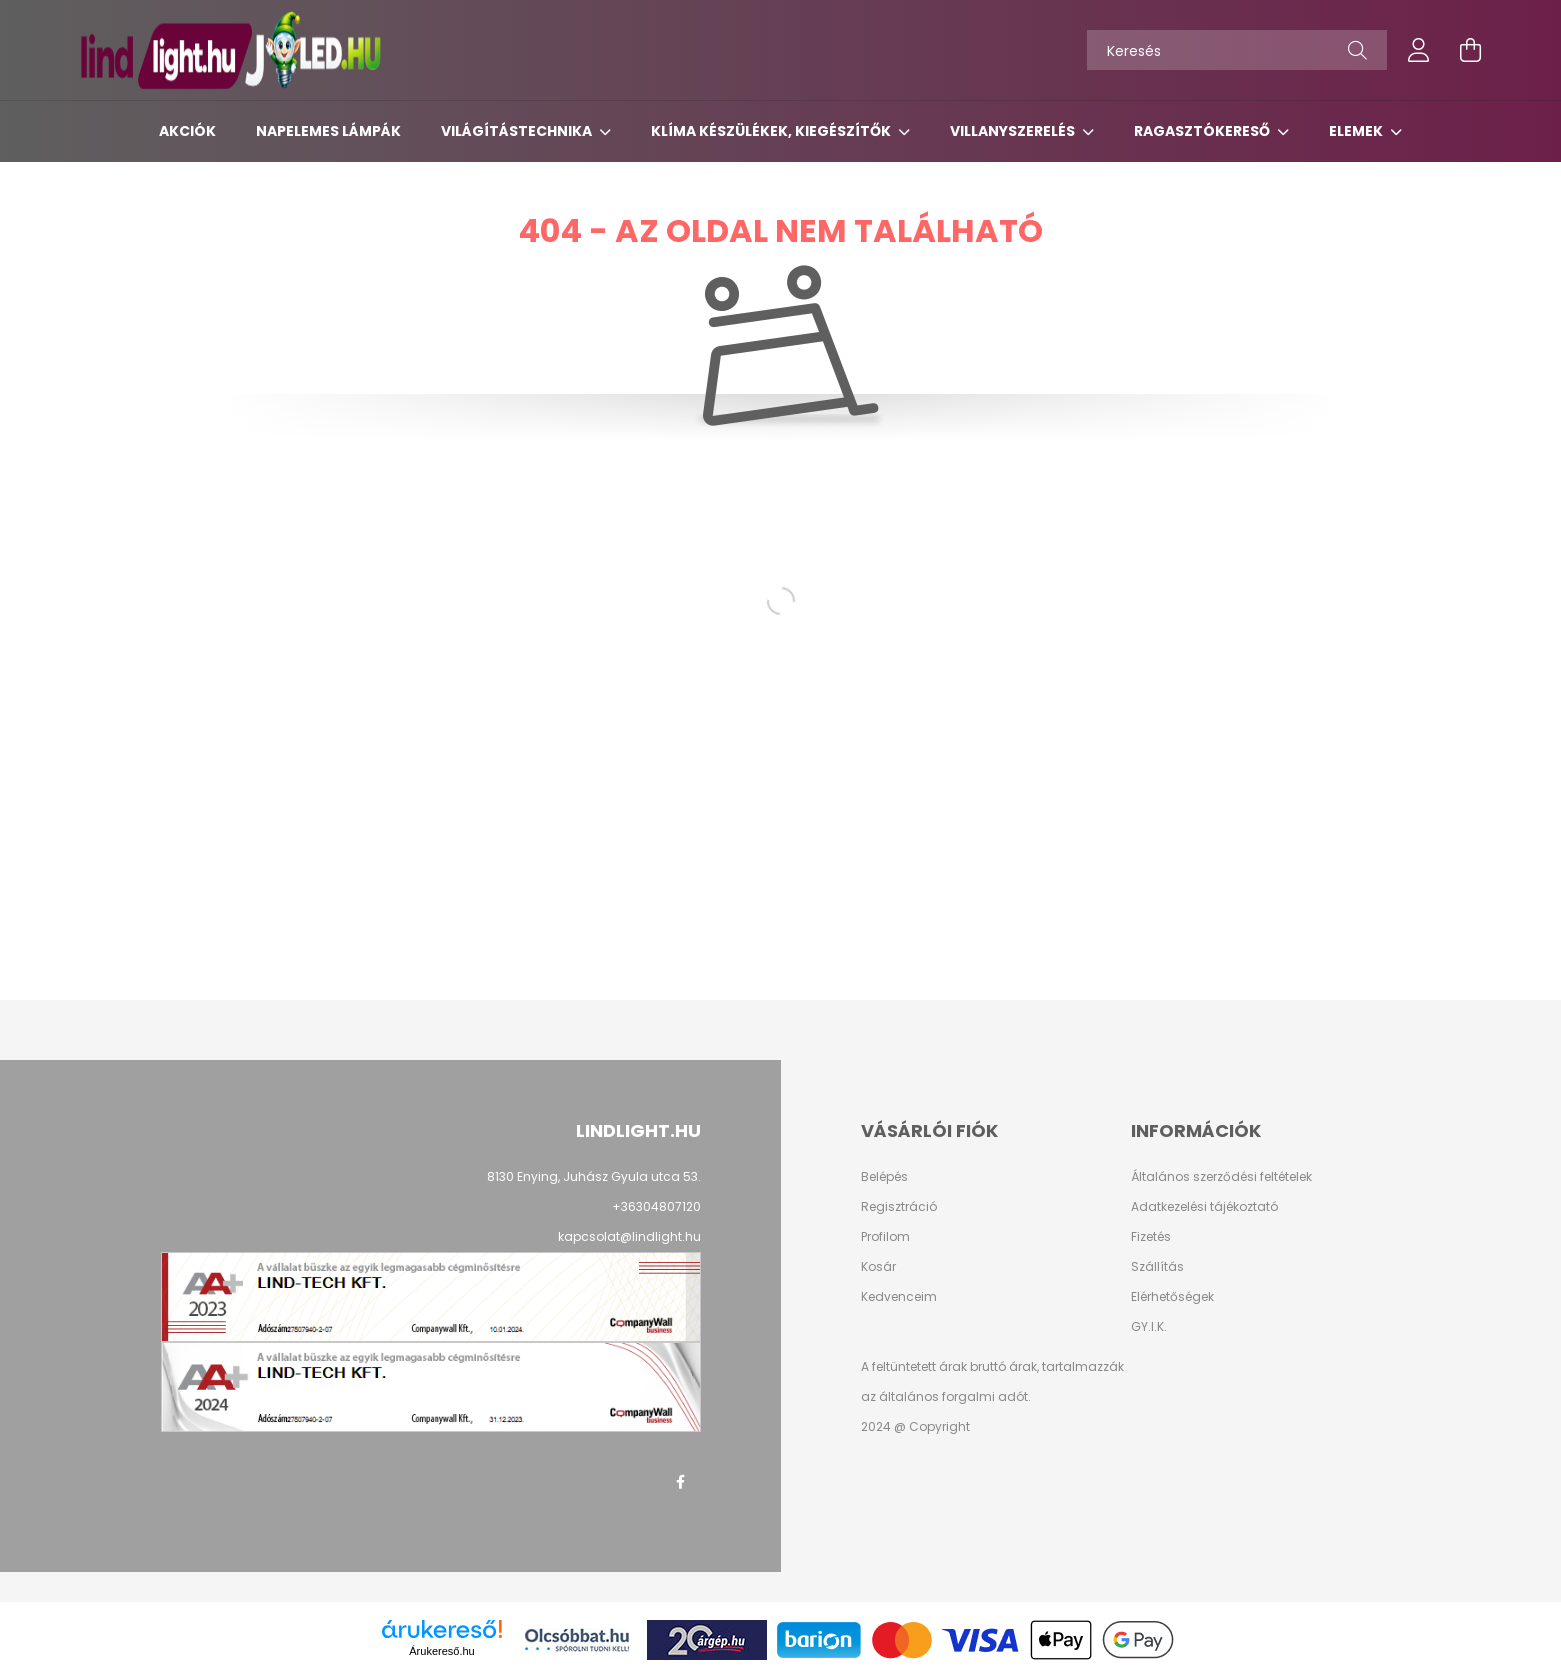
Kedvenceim (899, 1297)
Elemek (1357, 131)
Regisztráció (899, 1207)
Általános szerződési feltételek (1221, 1177)
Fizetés (1151, 1237)
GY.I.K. (1149, 1327)
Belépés (884, 1177)
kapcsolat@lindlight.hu (629, 1236)
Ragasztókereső (1203, 131)
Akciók (187, 131)
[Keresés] (1237, 50)
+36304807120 (656, 1206)
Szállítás (1157, 1267)
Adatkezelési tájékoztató (1204, 1207)
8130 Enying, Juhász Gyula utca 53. (594, 1176)
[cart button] (1471, 50)
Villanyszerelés (1014, 131)
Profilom (885, 1237)
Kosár (878, 1267)
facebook (681, 1482)
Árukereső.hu (441, 1651)
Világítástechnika (518, 131)
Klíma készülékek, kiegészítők (772, 131)
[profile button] (1419, 50)
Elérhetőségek (1172, 1297)
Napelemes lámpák (328, 131)
